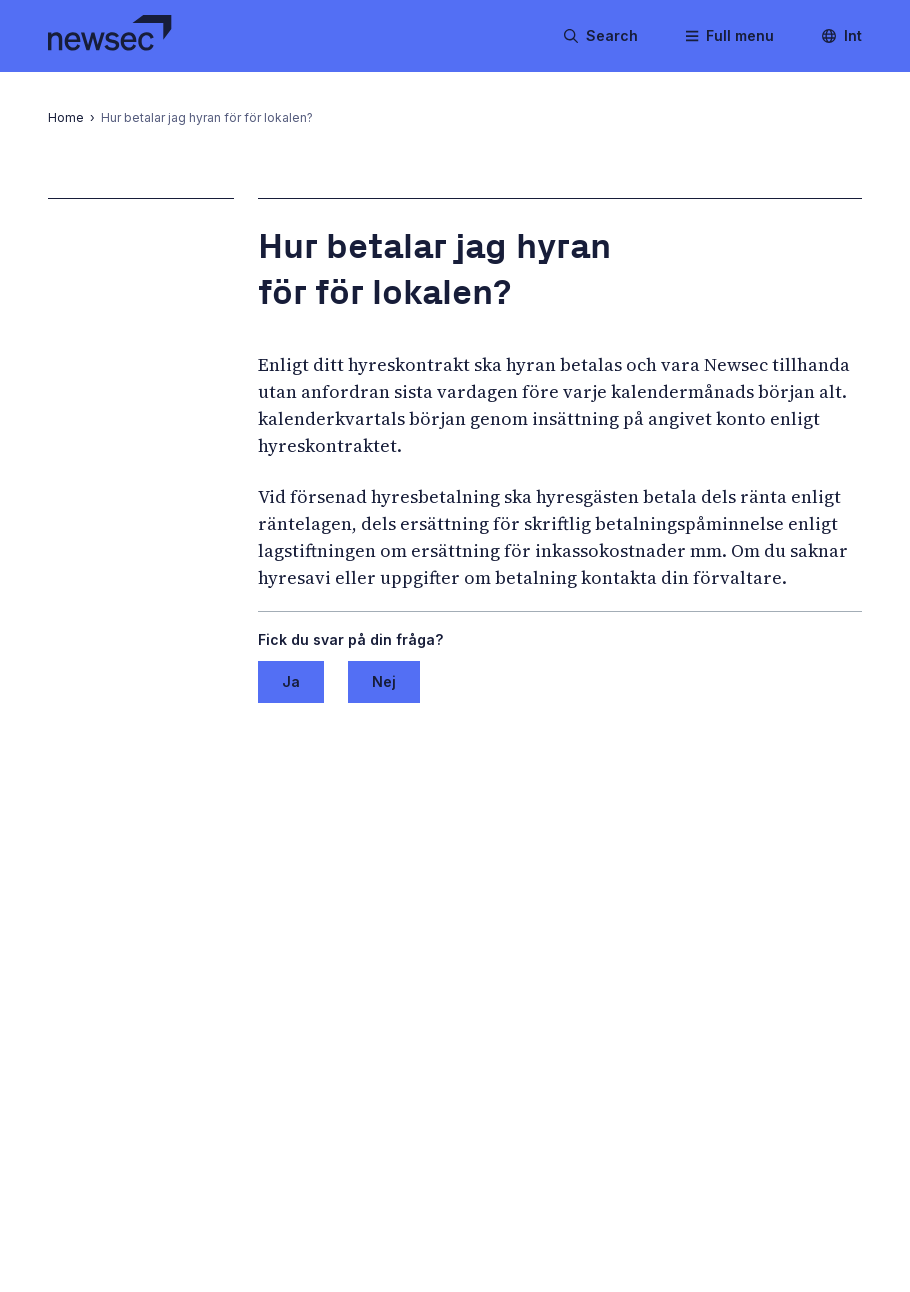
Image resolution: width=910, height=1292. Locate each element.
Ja (291, 681)
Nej (384, 681)
